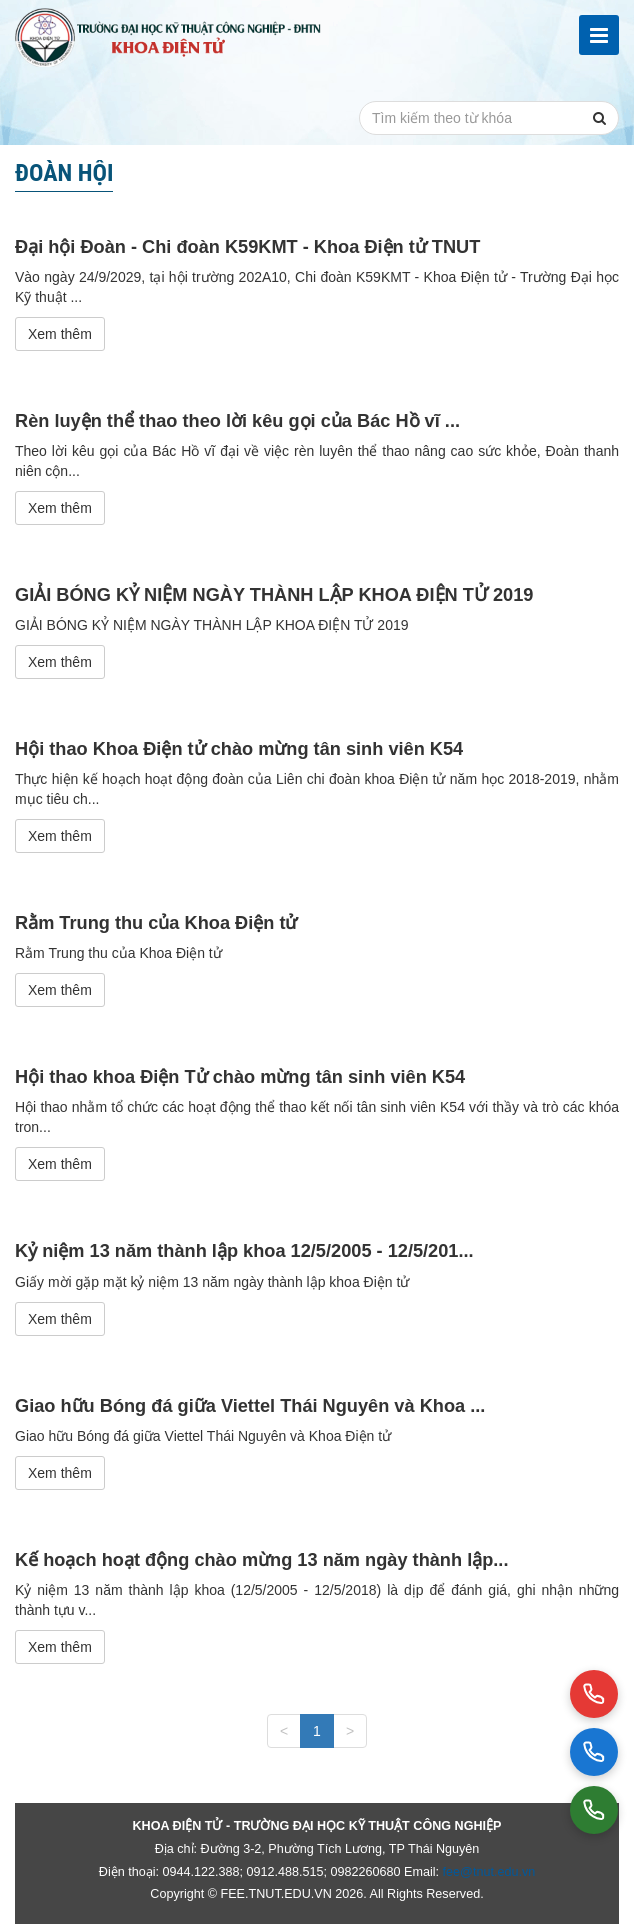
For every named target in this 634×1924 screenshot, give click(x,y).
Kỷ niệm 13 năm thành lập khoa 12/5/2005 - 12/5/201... (244, 1251)
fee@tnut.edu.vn (489, 1872)
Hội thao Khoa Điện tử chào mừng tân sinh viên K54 (239, 749)
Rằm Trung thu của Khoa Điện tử (156, 923)
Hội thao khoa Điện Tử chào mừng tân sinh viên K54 (240, 1077)
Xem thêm (60, 334)
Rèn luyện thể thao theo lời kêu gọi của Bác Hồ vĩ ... (237, 421)
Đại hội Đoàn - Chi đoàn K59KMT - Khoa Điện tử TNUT (247, 247)
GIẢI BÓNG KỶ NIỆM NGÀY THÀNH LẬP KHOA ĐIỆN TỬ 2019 (274, 595)
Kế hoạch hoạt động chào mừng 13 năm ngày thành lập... (261, 1560)
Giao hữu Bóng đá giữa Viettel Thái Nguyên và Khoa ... (250, 1406)
